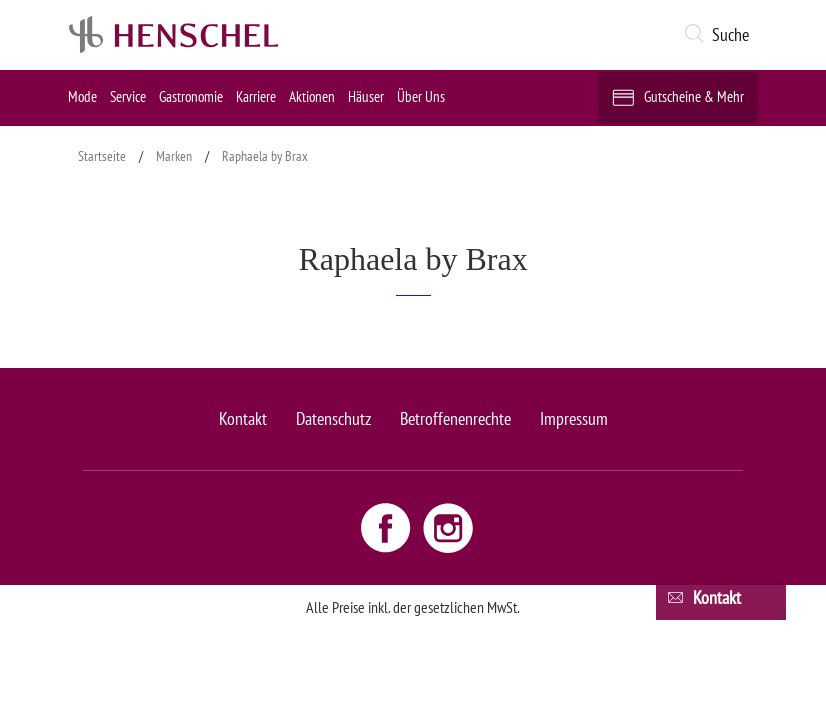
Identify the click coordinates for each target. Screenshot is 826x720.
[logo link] (174, 35)
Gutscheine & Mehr (694, 96)
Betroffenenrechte (455, 418)
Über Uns (421, 96)
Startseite (102, 156)
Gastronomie (191, 96)
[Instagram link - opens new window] (448, 527)
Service (128, 96)
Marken (174, 156)
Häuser (366, 96)
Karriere (256, 96)
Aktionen (312, 96)
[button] (720, 35)
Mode (82, 96)
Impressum (574, 418)
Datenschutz (333, 418)
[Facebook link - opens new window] (388, 527)
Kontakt (243, 418)
